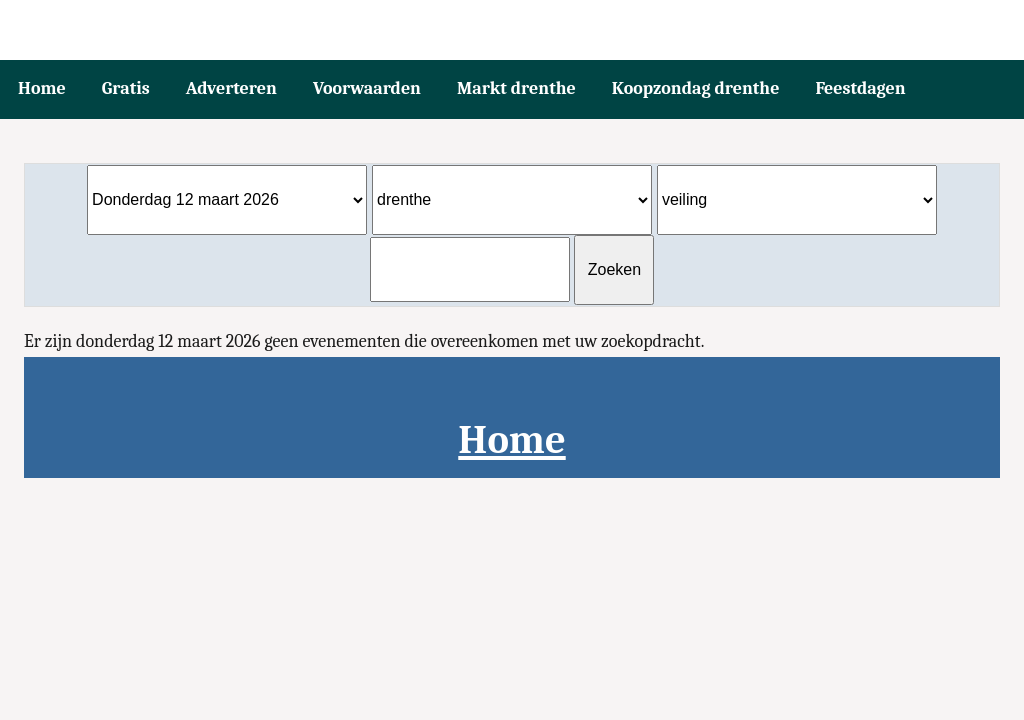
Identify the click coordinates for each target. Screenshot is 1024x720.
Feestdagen (860, 88)
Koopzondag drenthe (696, 88)
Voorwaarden (367, 88)
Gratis (126, 88)
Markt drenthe (516, 88)
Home (42, 88)
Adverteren (231, 88)
